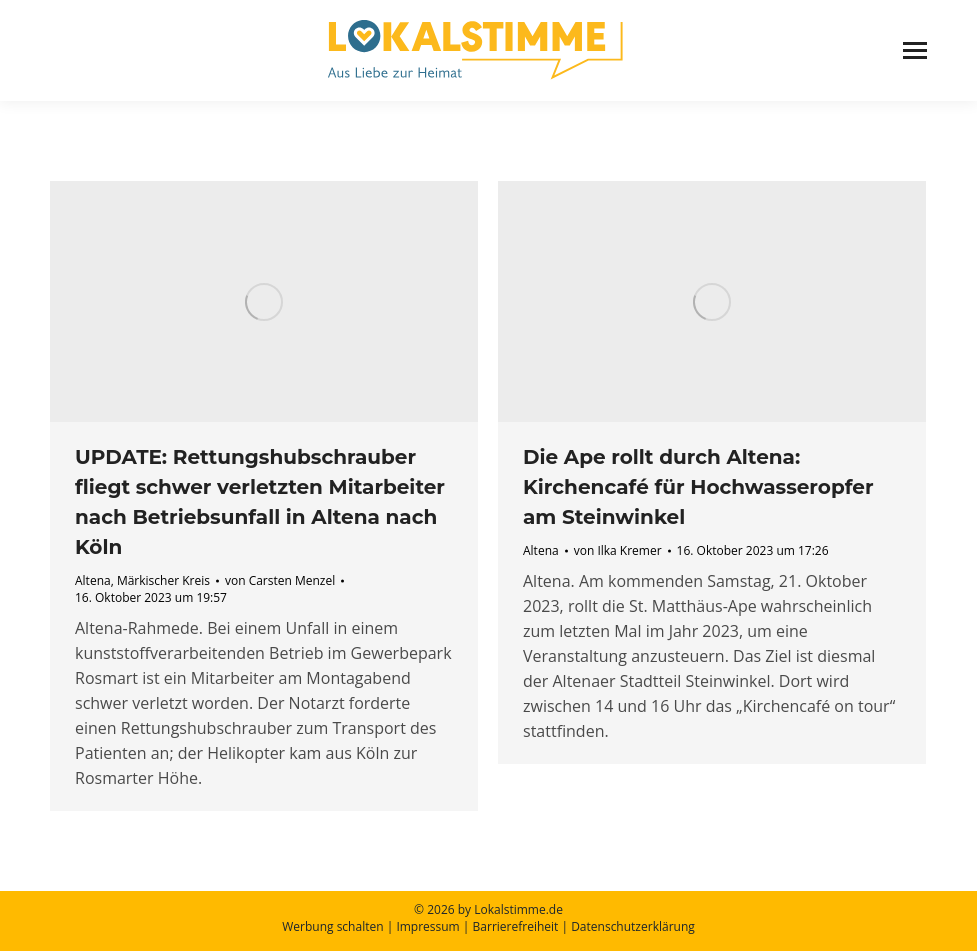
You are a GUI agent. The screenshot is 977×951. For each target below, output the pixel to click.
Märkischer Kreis (163, 580)
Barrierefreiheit (516, 926)
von (280, 580)
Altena (93, 580)
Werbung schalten (332, 926)
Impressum (427, 926)
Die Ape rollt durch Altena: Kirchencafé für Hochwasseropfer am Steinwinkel (698, 487)
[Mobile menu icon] (915, 50)
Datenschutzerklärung (633, 926)
